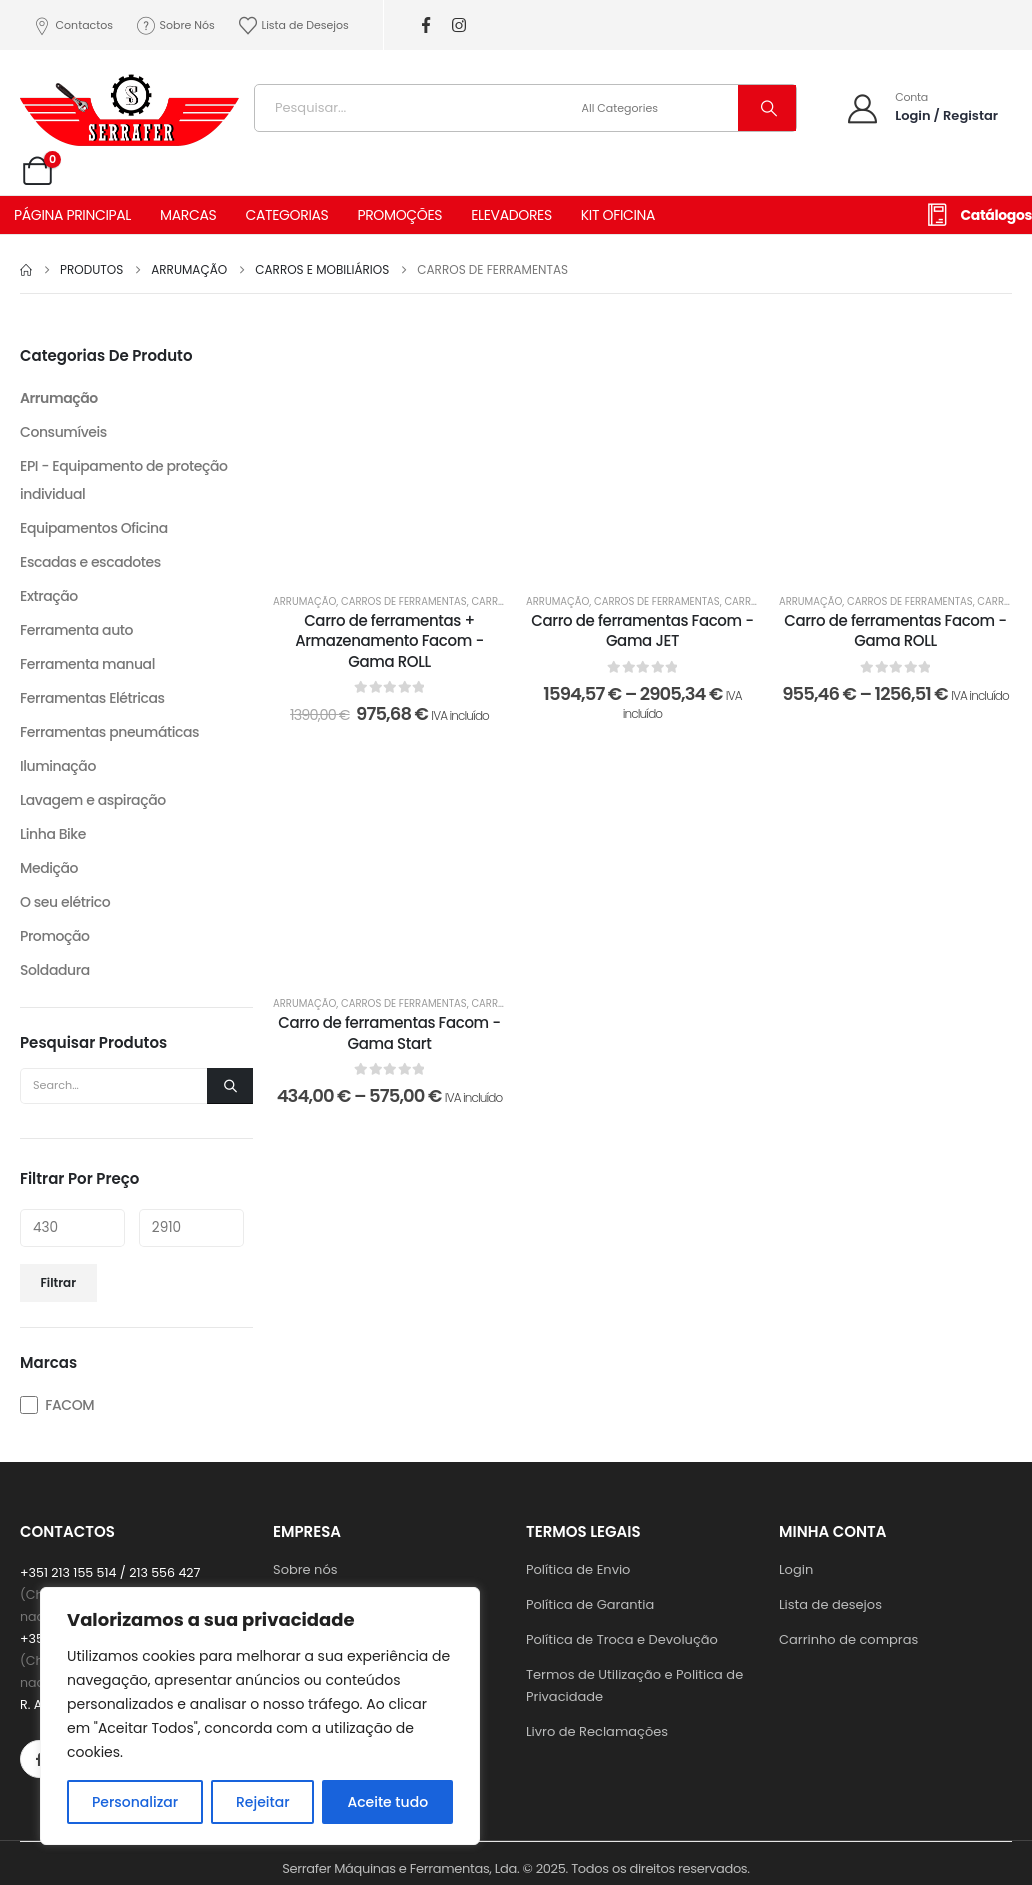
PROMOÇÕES (399, 215)
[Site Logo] (130, 103)
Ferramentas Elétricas (92, 698)
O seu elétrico (65, 902)
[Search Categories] (657, 108)
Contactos (72, 25)
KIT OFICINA (618, 215)
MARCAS (188, 215)
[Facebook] (426, 25)
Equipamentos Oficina (94, 528)
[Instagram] (459, 25)
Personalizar (135, 1802)
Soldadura (55, 970)
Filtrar (59, 1282)
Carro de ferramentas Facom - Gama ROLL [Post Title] (895, 630)
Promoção (55, 936)
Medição (49, 868)
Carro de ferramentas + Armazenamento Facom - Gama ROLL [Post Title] (389, 641)
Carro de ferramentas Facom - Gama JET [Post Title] (642, 630)
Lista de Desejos (293, 25)
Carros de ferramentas (404, 601)
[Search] (767, 108)
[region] (260, 1716)
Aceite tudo (387, 1802)
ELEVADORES (511, 215)
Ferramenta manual (87, 664)
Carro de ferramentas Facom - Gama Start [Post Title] (389, 1032)
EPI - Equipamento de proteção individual (124, 480)
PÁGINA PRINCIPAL (72, 215)
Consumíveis (63, 432)
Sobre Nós (175, 25)
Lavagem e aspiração (93, 800)
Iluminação (58, 766)
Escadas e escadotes (90, 562)
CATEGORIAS (286, 215)
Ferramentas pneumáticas (109, 732)
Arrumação (304, 601)
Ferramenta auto (76, 630)
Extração (49, 596)
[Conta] (921, 107)
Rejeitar (263, 1802)
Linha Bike (53, 834)
